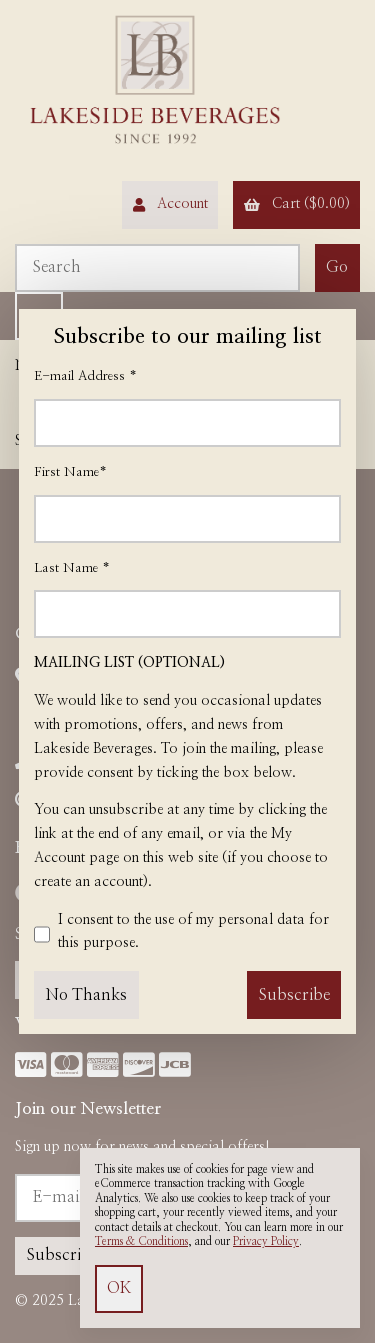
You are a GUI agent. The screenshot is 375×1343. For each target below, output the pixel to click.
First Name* (70, 472)
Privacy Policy (266, 1241)
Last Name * (72, 568)
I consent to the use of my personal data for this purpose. (181, 935)
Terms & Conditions (141, 1241)
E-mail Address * (85, 376)
